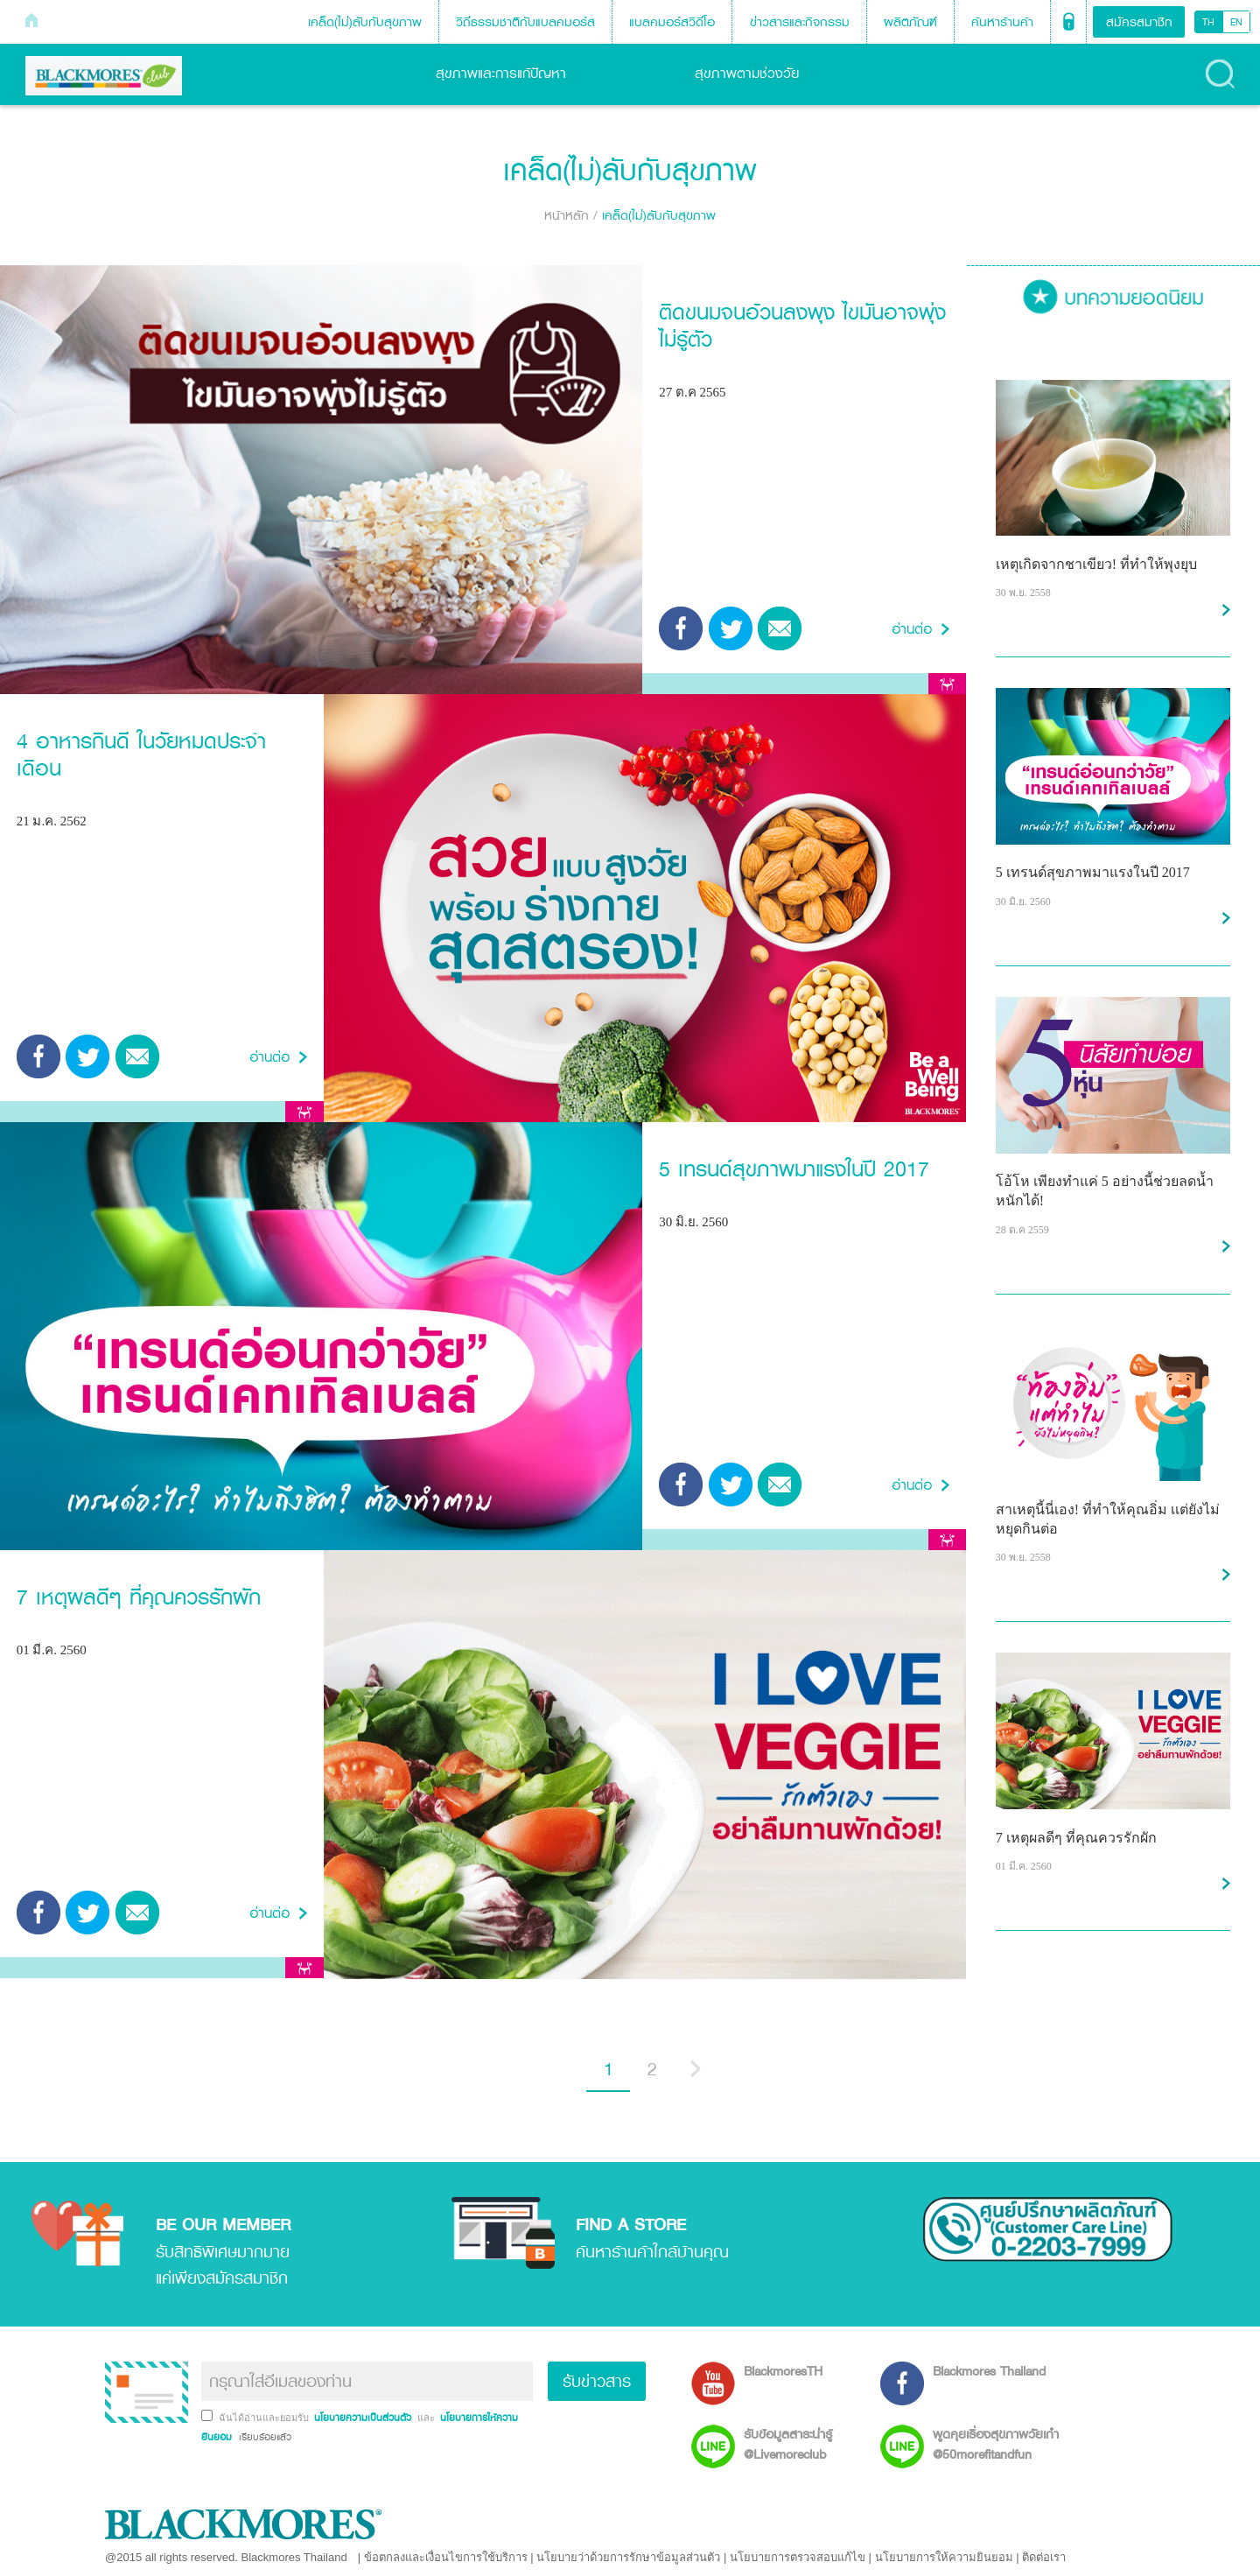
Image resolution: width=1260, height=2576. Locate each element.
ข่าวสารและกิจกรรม (800, 21)
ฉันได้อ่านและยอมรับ (265, 2417)
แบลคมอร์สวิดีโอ (672, 21)
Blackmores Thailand (989, 2371)
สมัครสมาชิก (1139, 21)
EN (1236, 22)
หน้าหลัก (566, 215)
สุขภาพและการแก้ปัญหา (514, 72)
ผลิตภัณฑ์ (910, 21)
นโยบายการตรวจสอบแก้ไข (797, 2557)
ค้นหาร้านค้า (1002, 21)
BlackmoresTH (783, 2371)
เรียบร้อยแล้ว (263, 2437)
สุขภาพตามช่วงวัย (760, 72)
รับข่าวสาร (597, 2381)
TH (1208, 22)
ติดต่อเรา (1044, 2557)
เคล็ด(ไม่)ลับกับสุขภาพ (365, 21)
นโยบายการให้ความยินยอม (944, 2557)
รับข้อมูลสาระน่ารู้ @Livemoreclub (788, 2444)
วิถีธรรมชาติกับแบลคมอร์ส (525, 21)
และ (427, 2417)
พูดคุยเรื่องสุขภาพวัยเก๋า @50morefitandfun (996, 2444)
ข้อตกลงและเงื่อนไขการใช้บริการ (446, 2557)
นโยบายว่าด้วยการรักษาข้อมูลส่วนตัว (628, 2557)
